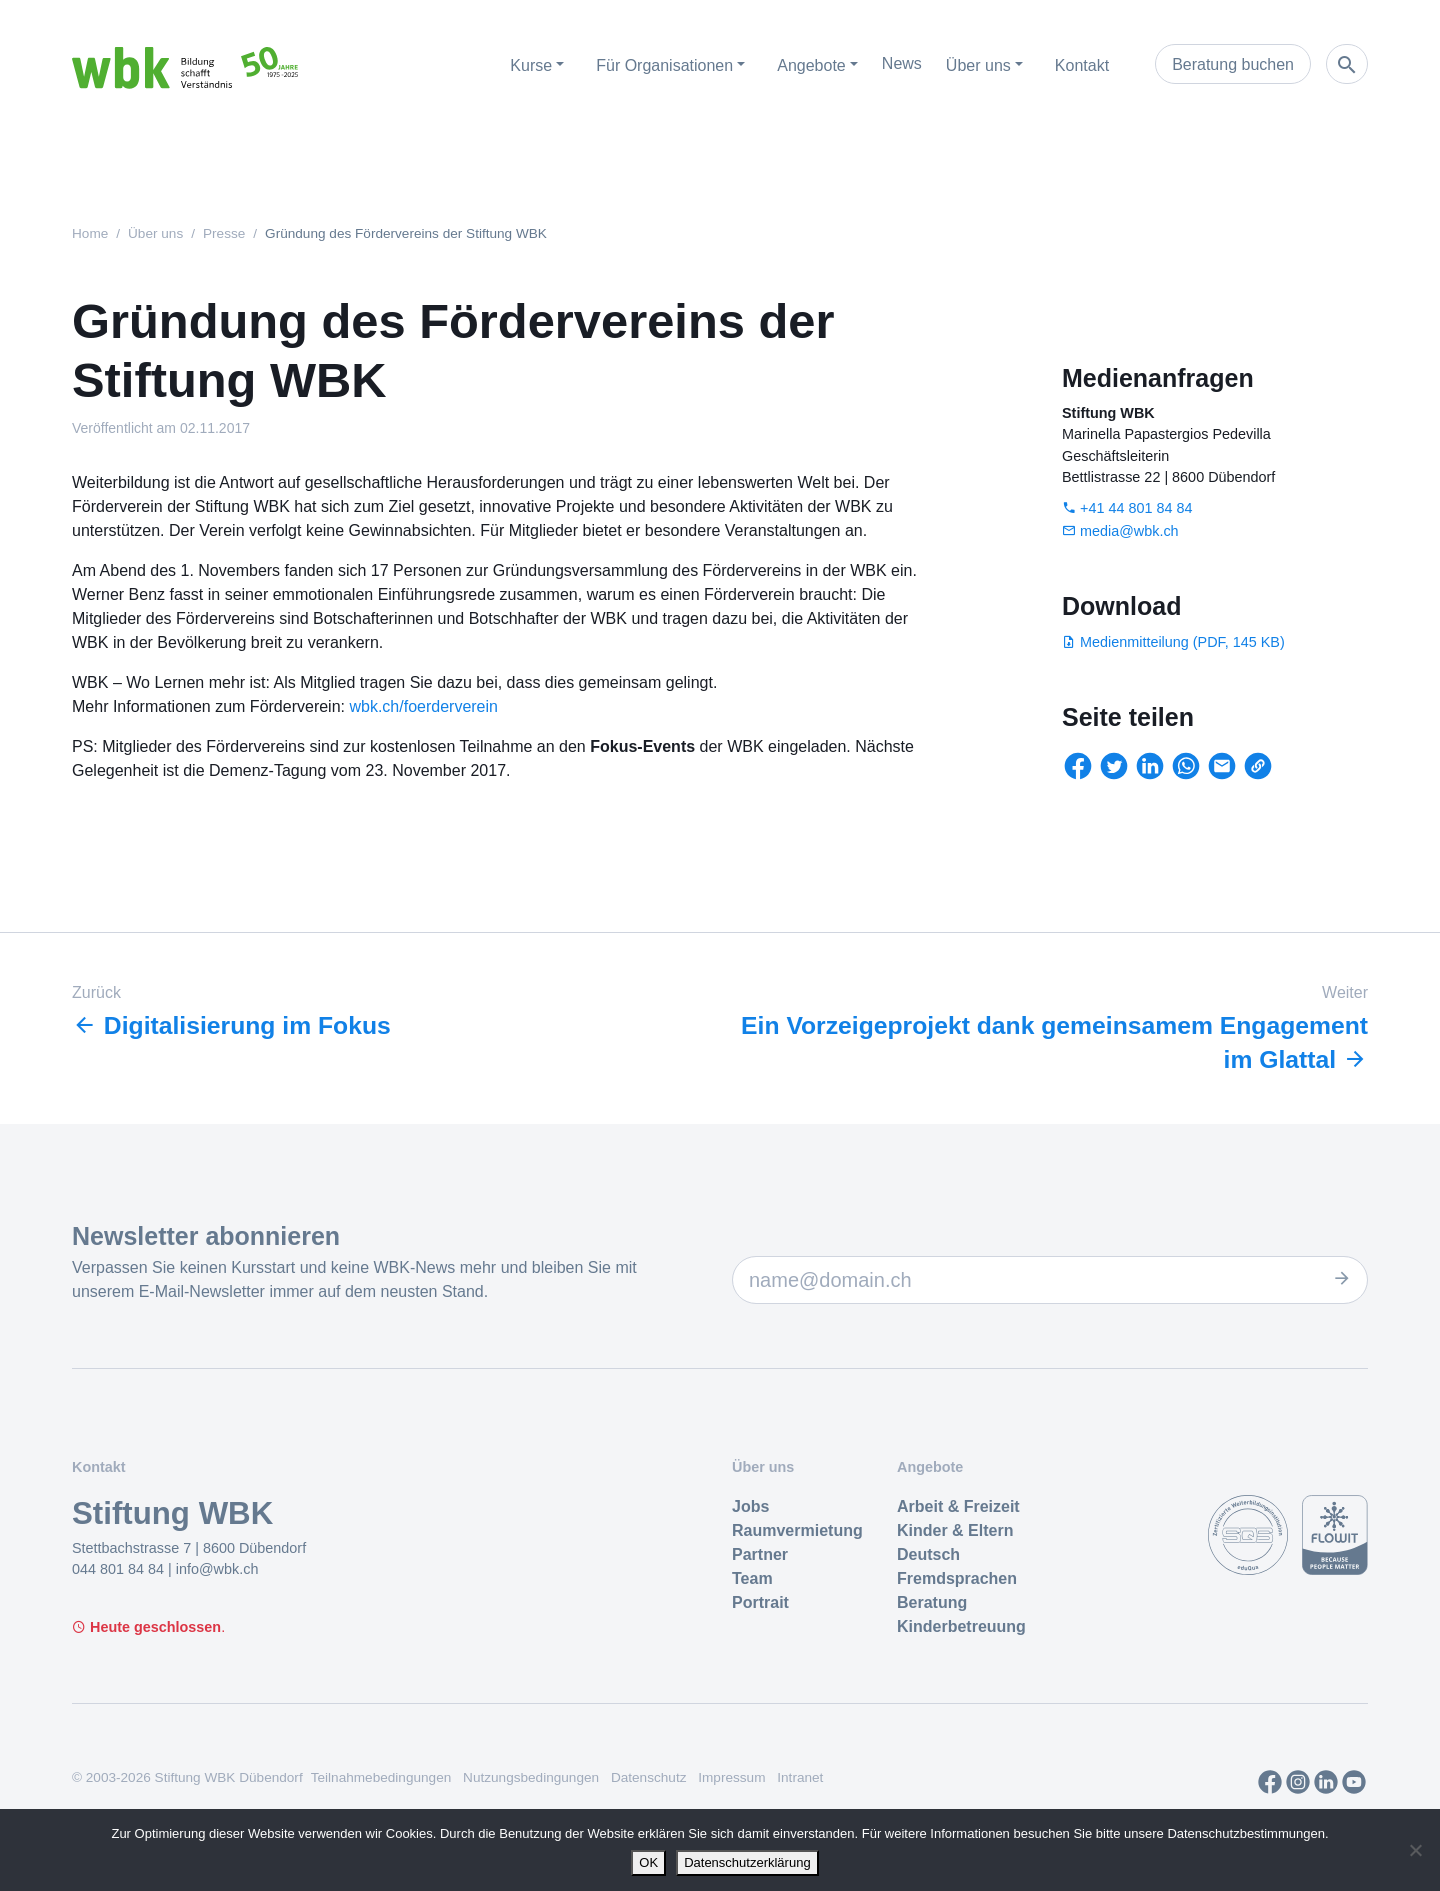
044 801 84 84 (120, 1568)
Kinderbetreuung (961, 1625)
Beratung (932, 1601)
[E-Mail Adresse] (1050, 1279)
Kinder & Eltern (955, 1529)
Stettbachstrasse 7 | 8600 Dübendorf (189, 1547)
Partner (760, 1553)
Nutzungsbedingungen (531, 1776)
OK (648, 1862)
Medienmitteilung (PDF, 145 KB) (1182, 642)
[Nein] (1415, 1850)
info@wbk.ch (217, 1568)
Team (752, 1577)
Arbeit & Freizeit (958, 1505)
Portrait (760, 1601)
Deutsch (928, 1553)
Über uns (155, 233)
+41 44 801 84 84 (1136, 508)
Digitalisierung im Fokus (233, 1026)
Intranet (800, 1776)
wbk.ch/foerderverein (423, 706)
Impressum (731, 1776)
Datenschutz (649, 1776)
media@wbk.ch (1129, 531)
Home (90, 233)
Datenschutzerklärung (747, 1862)
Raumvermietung (797, 1529)
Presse (224, 233)
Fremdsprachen (957, 1577)
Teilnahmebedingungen (381, 1776)
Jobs (750, 1505)
